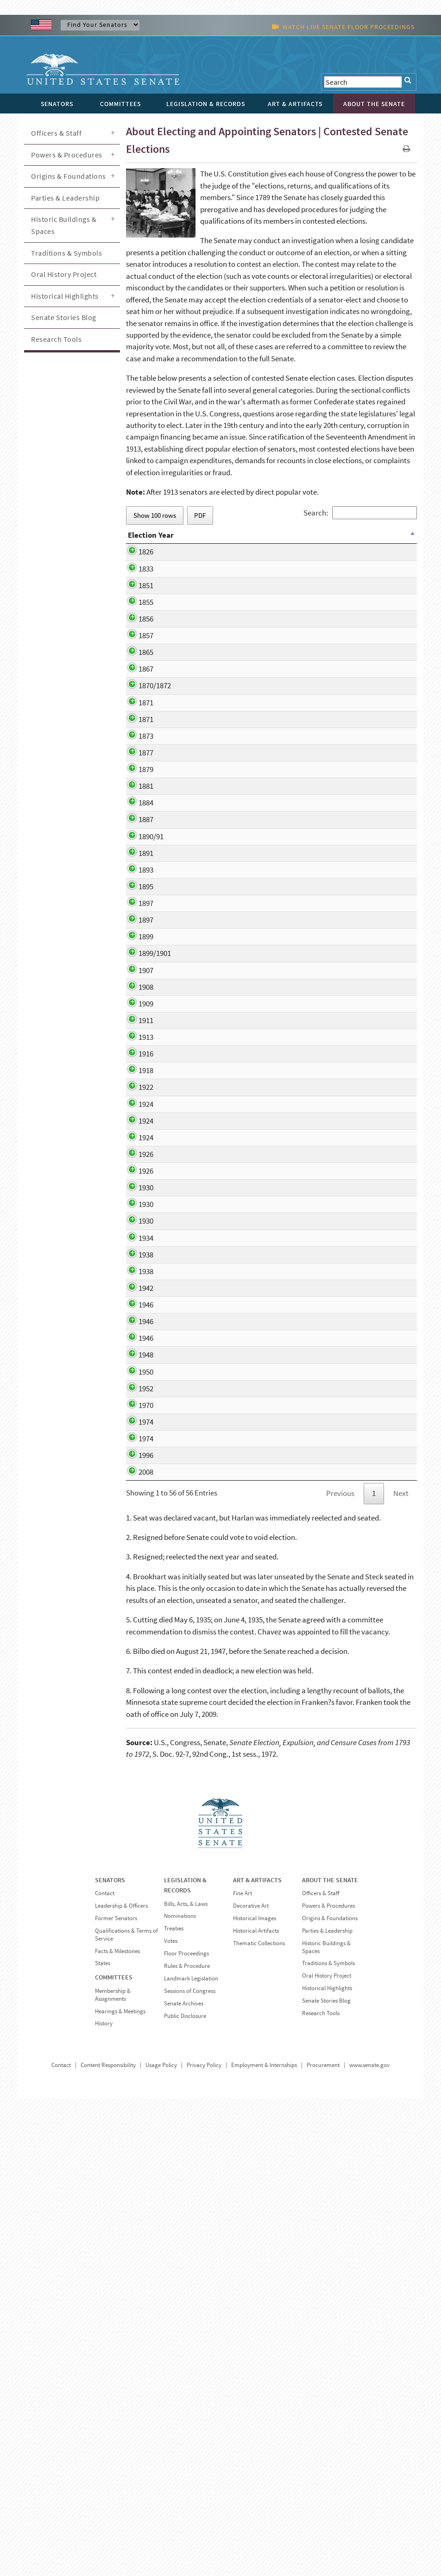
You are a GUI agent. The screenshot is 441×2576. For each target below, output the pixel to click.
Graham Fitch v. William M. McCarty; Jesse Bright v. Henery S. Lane (251, 685)
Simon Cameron (227, 656)
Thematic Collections (259, 2420)
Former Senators (116, 2396)
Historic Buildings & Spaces (63, 225)
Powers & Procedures (66, 154)
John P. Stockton (228, 715)
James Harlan (223, 640)
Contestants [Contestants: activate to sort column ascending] (222, 541)
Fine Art (242, 2371)
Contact (104, 2371)
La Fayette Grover (229, 853)
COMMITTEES (113, 2454)
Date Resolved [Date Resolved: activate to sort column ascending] (322, 541)
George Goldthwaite (233, 790)
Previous (340, 1971)
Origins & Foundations (68, 176)
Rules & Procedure (187, 2443)
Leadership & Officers (121, 2383)
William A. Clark (226, 1129)
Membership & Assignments (113, 2472)
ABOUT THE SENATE (330, 2357)
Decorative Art (251, 2383)
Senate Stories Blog (63, 317)
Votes (170, 2418)
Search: (359, 513)
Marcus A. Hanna (228, 1083)
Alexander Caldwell (231, 807)
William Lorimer (226, 1180)
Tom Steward (222, 1594)
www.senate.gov (369, 2542)
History (104, 2501)
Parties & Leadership (65, 197)
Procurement (323, 2542)
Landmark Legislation (191, 2456)
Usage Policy (161, 2542)
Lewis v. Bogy (222, 836)
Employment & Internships (264, 2542)
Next (401, 1971)
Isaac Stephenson (229, 1146)
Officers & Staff (56, 133)
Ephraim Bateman (230, 564)
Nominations (180, 2393)
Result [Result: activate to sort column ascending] (364, 541)
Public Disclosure (185, 2493)
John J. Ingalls (223, 870)
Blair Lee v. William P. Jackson (248, 1225)
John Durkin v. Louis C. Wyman (249, 1849)
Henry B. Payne (225, 916)
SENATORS (110, 2357)
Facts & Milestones (117, 2428)
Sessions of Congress (189, 2468)
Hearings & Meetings (120, 2488)
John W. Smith (223, 1162)
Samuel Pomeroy (228, 732)
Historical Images (254, 2396)
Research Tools (56, 339)
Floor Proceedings (186, 2431)
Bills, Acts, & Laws (186, 2381)
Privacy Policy (204, 2542)
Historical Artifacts (256, 2408)
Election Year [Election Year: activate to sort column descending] (142, 541)
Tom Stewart (221, 1639)
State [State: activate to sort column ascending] (181, 541)
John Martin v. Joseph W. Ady (247, 1008)
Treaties (173, 2406)
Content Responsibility (108, 2542)
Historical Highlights (65, 296)
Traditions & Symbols (66, 253)
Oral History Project (63, 274)
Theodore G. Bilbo (229, 1657)
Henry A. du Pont (227, 1037)
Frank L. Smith (224, 1460)
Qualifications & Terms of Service (126, 2412)
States (102, 2440)
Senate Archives (183, 2480)
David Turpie (221, 933)
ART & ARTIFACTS (257, 2357)
